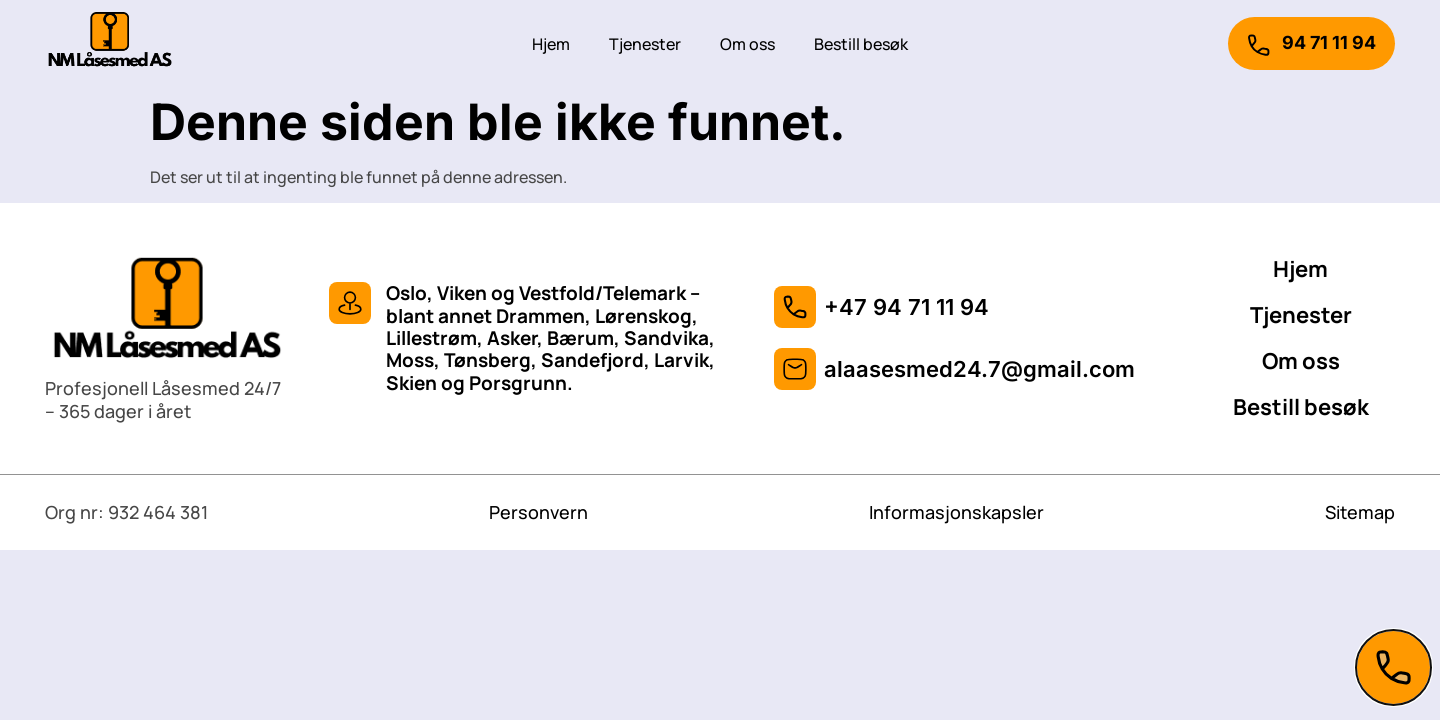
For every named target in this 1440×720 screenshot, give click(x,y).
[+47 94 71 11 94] (795, 307)
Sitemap (1360, 512)
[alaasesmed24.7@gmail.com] (795, 369)
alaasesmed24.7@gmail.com (979, 369)
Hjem (551, 44)
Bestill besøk (861, 44)
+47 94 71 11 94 (906, 307)
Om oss (747, 44)
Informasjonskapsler (956, 512)
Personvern (538, 512)
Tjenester (645, 44)
